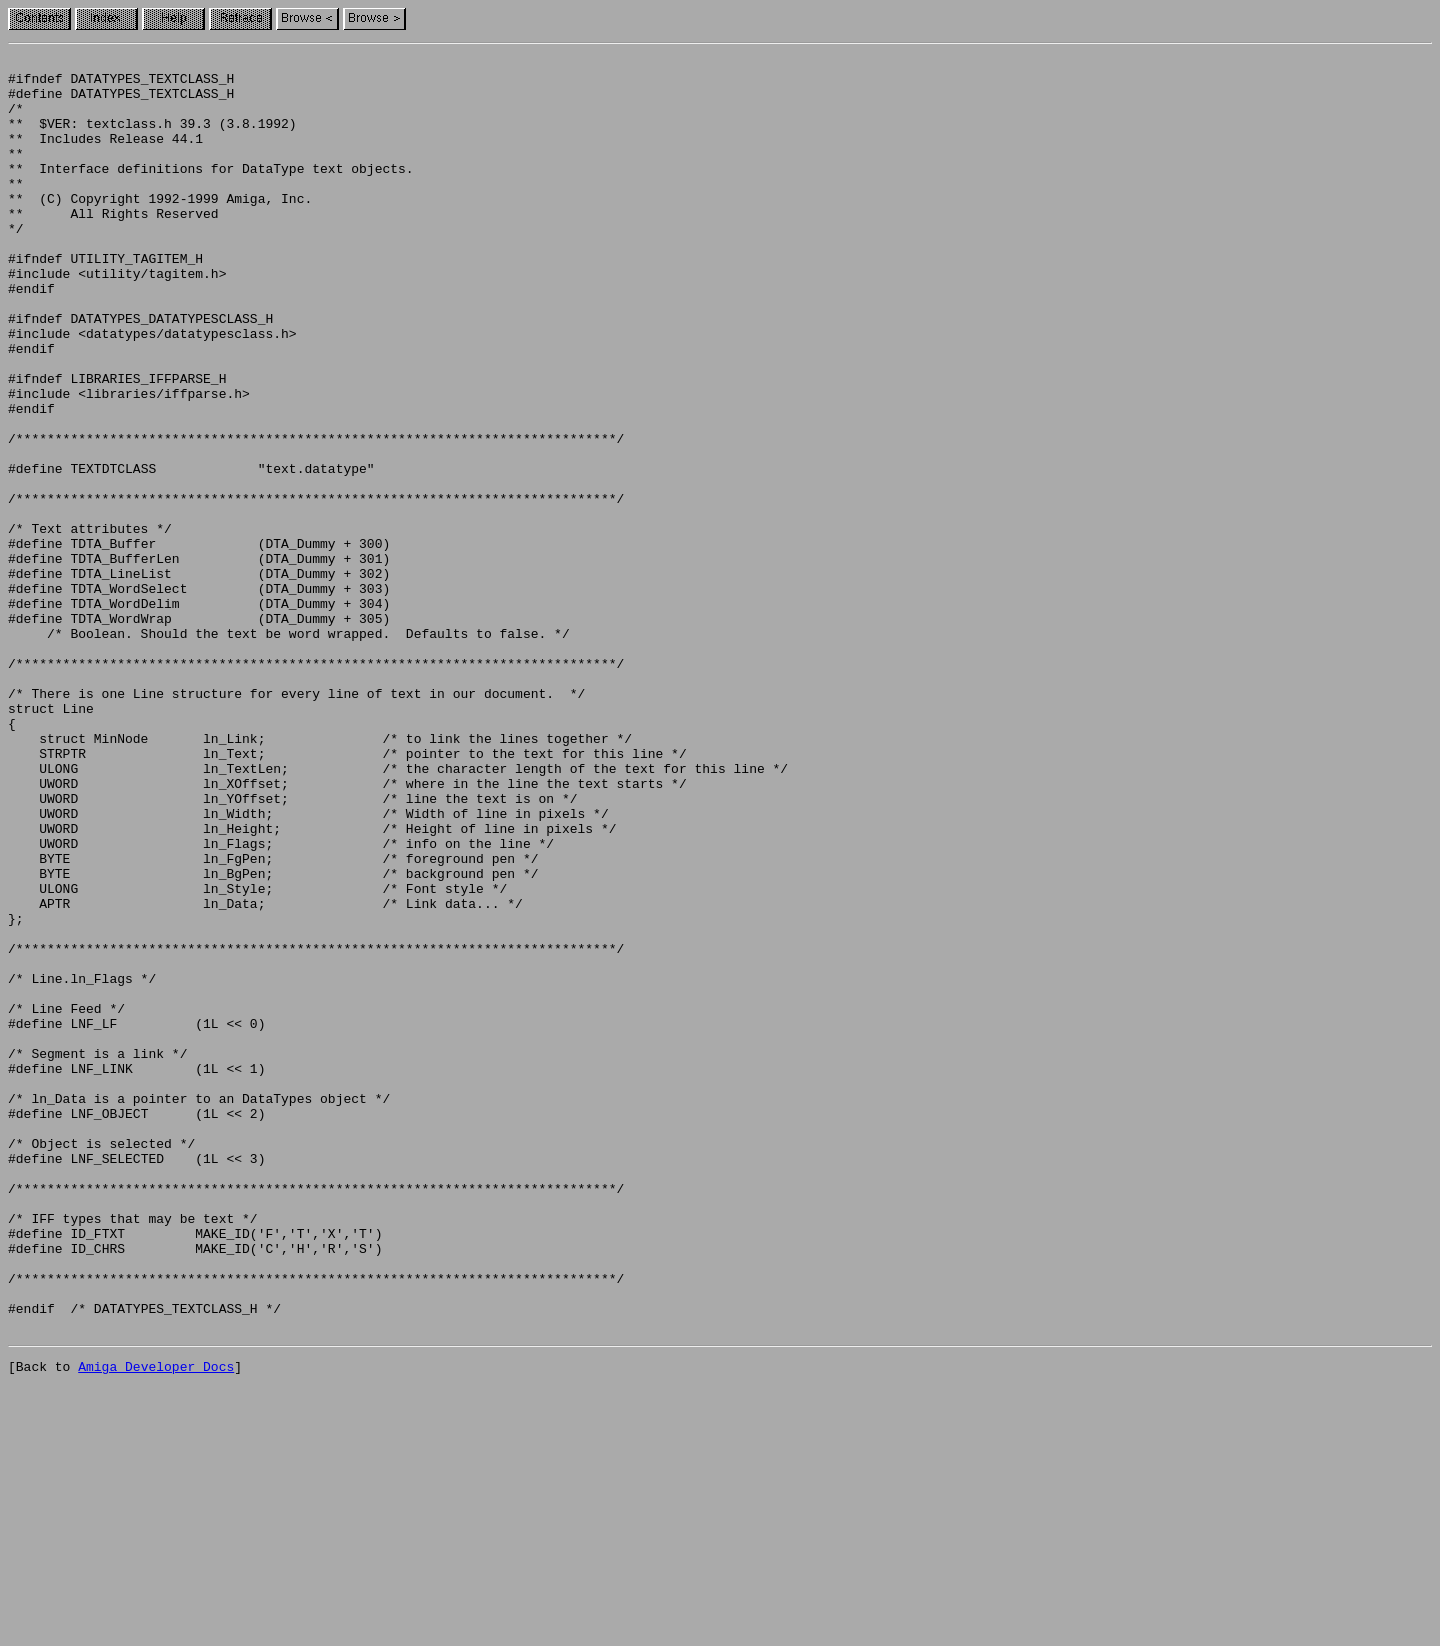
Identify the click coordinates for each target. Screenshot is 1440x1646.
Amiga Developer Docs (156, 1624)
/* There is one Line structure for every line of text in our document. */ (296, 822)
